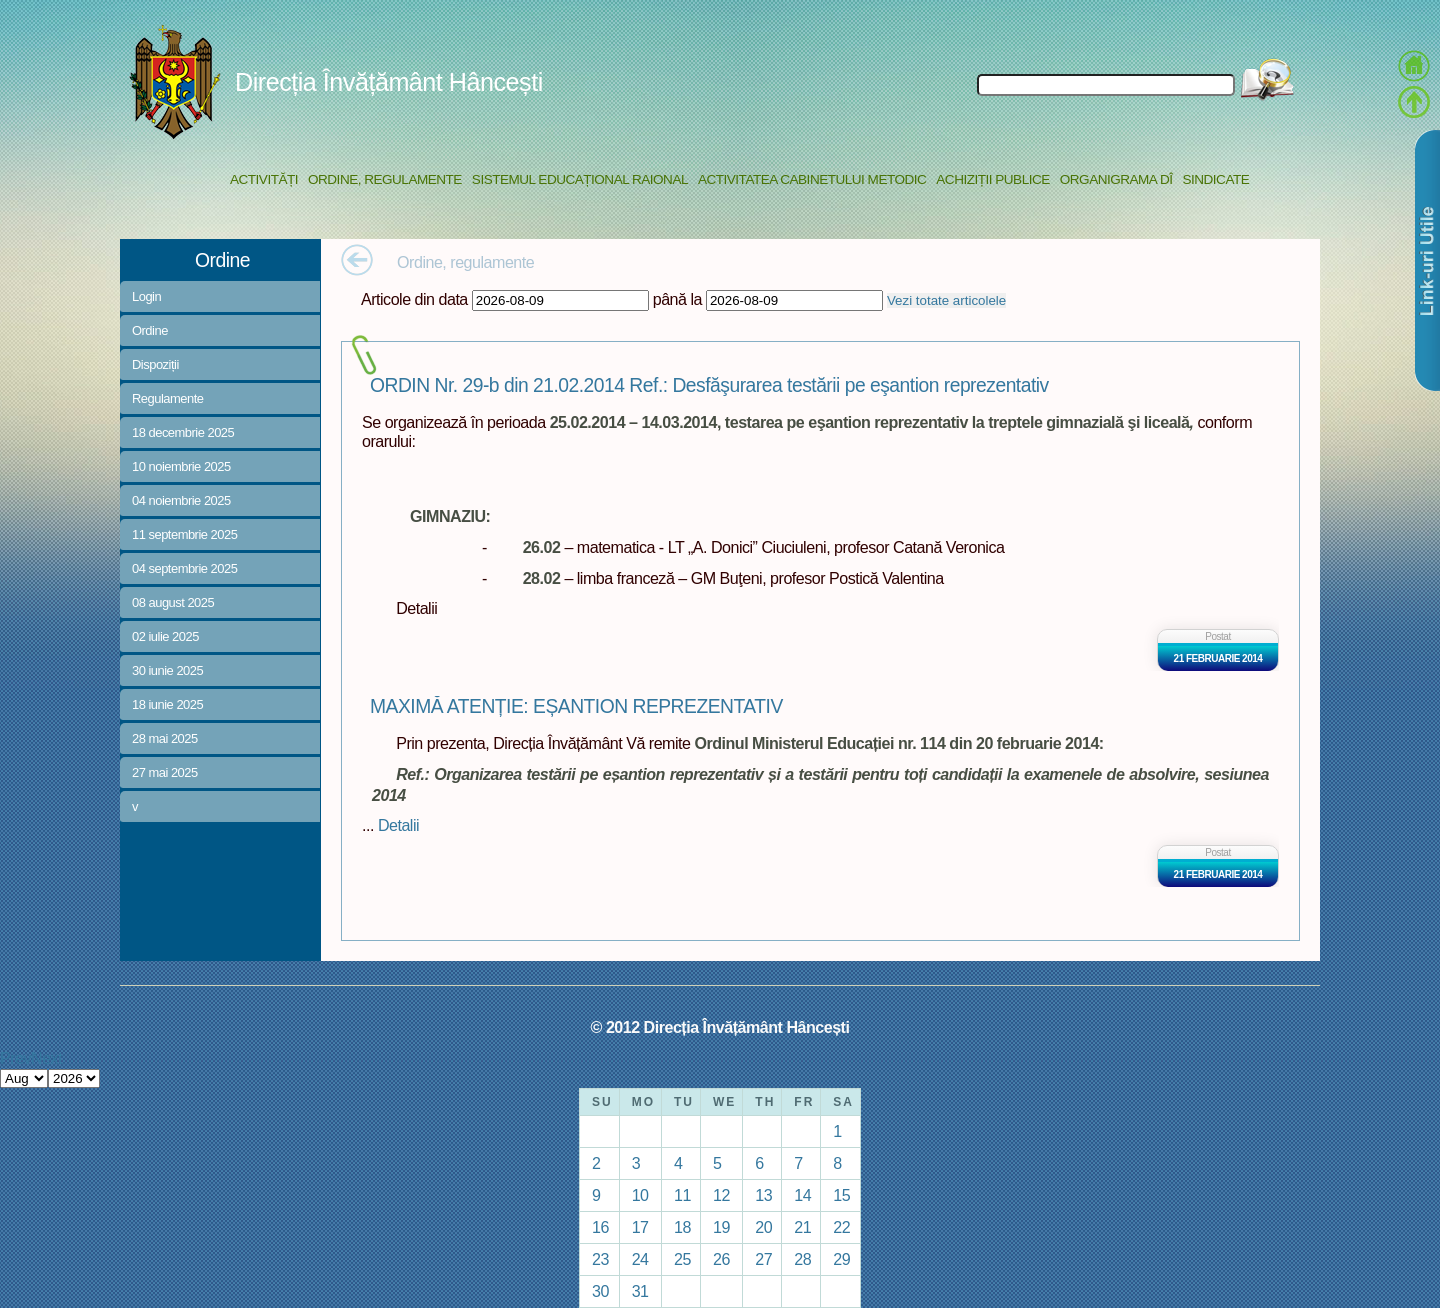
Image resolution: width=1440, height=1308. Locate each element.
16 (600, 1227)
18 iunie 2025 (167, 704)
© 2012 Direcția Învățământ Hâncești (720, 1027)
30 (600, 1291)
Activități (264, 179)
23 (600, 1259)
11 (682, 1195)
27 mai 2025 (165, 772)
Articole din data (414, 299)
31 (640, 1291)
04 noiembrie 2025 (181, 500)
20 (763, 1227)
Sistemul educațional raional (580, 179)
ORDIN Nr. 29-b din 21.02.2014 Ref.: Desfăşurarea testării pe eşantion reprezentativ (709, 385)
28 (802, 1259)
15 (841, 1195)
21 (802, 1227)
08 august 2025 (173, 602)
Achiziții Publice (992, 179)
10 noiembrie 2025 (181, 466)
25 (682, 1259)
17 (640, 1227)
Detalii (398, 825)
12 (721, 1195)
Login (146, 296)
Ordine (150, 330)
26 (721, 1259)
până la (677, 299)
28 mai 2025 (165, 738)
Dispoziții (155, 364)
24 (640, 1259)
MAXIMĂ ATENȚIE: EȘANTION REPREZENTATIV (576, 706)
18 (682, 1227)
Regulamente (167, 398)
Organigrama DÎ (1116, 179)
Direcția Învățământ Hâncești (389, 82)
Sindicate (1215, 179)
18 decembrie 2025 (183, 432)
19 (721, 1227)
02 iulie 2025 (165, 636)
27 (763, 1259)
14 (802, 1195)
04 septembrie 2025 (184, 568)
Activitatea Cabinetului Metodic (812, 179)
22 (841, 1227)
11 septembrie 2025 (184, 534)
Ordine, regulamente (385, 179)
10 (640, 1195)
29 (841, 1259)
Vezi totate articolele (946, 300)
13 (763, 1195)
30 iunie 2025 (167, 670)
